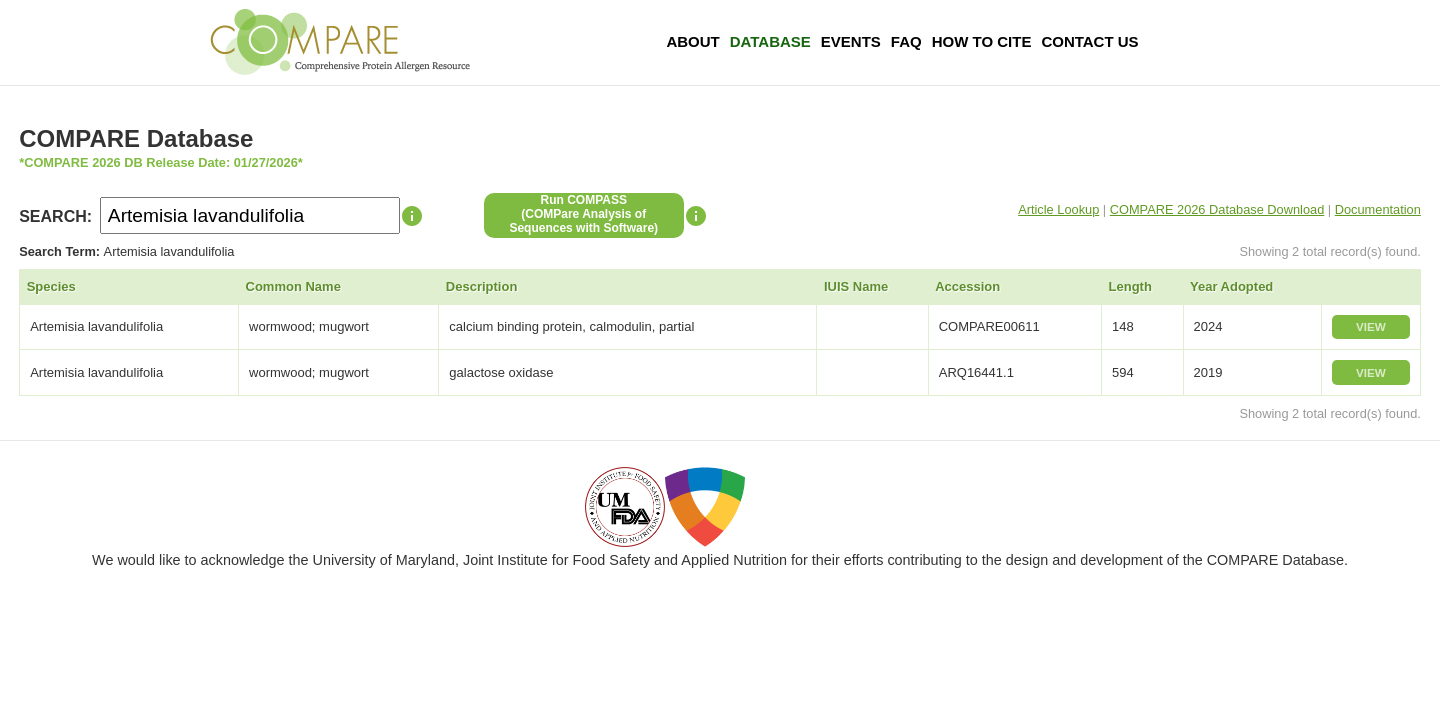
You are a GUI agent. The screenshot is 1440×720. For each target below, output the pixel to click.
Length (1130, 286)
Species (51, 286)
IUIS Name (856, 286)
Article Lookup (1058, 209)
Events (851, 41)
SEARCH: (55, 216)
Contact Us (1089, 41)
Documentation (1378, 209)
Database (770, 41)
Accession (967, 286)
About (692, 41)
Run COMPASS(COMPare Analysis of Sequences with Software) (583, 214)
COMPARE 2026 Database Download (1217, 209)
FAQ (906, 41)
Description (482, 286)
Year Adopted (1231, 286)
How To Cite (982, 41)
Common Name (293, 286)
